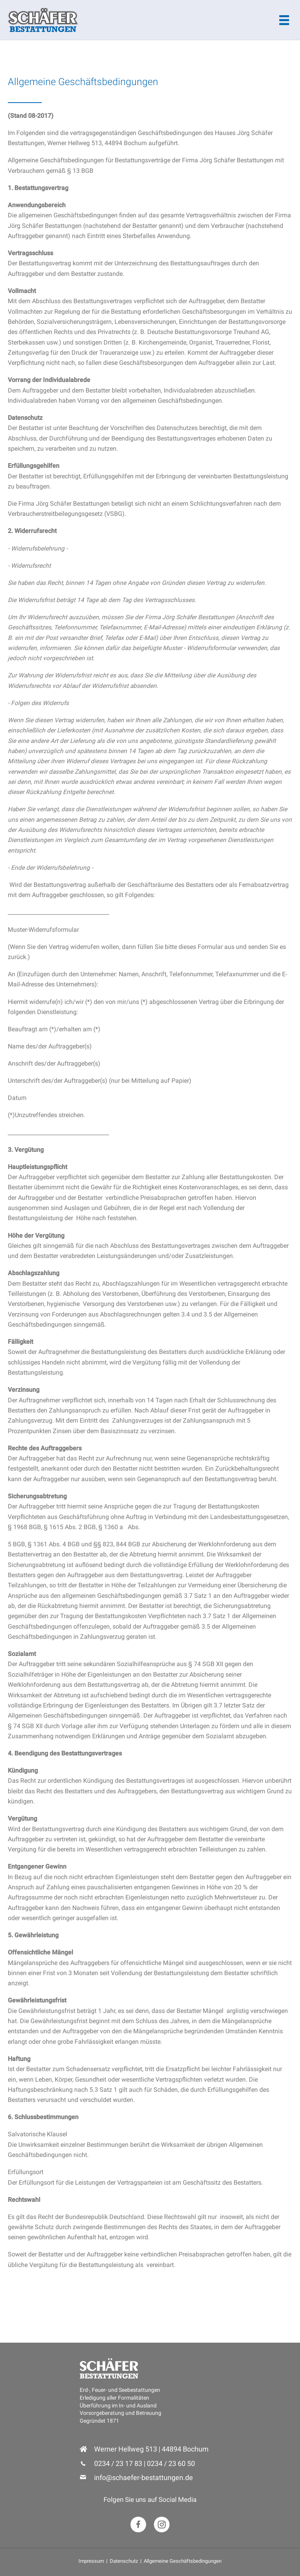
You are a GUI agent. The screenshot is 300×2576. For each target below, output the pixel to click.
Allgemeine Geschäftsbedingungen (182, 2561)
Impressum (91, 2561)
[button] (138, 2524)
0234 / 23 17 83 (118, 2463)
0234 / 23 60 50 (171, 2463)
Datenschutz (124, 2561)
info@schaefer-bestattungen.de (143, 2477)
